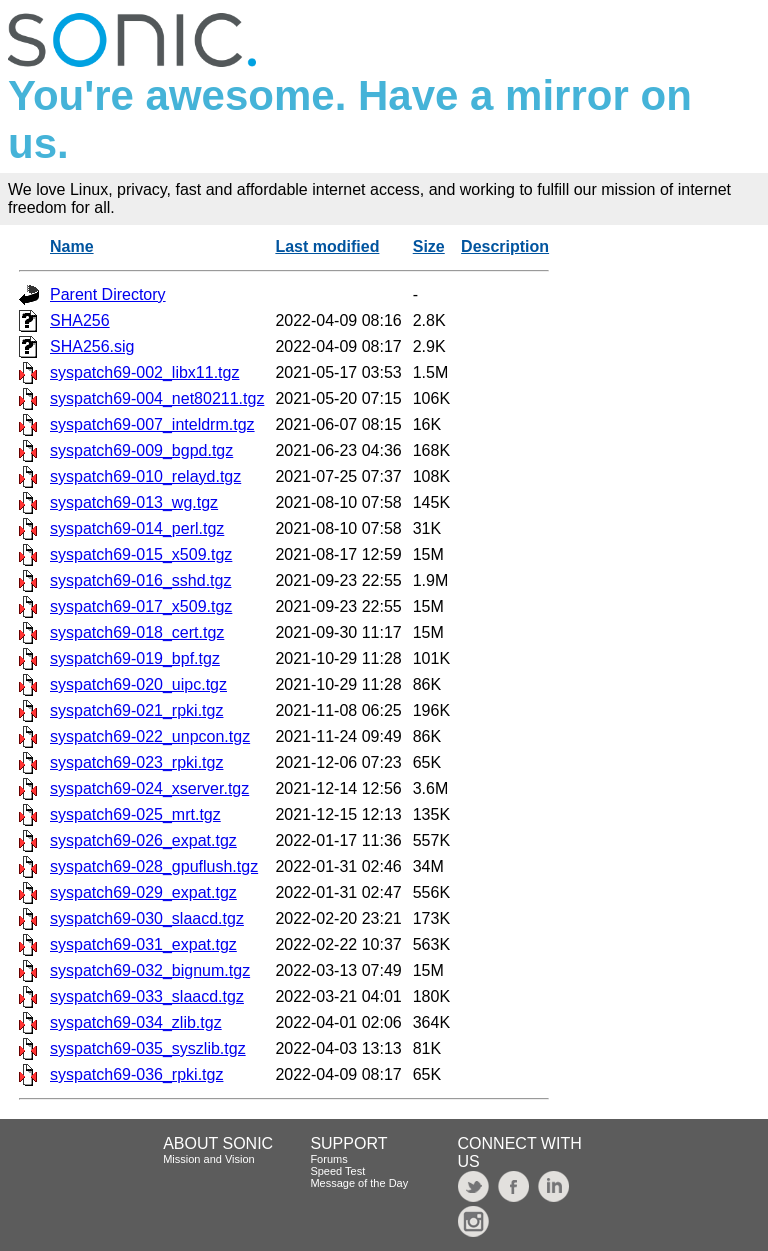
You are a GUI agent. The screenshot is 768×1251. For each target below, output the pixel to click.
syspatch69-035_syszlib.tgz (148, 1048)
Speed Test (337, 1171)
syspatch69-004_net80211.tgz (157, 398)
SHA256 (80, 320)
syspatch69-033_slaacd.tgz (147, 996)
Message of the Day (359, 1183)
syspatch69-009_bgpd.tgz (141, 450)
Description (505, 246)
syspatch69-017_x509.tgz (141, 606)
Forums (328, 1159)
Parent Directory (108, 294)
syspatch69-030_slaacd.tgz (147, 918)
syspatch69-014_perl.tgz (137, 528)
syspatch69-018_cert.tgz (137, 632)
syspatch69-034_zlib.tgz (136, 1022)
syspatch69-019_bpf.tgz (135, 658)
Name (72, 246)
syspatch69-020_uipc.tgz (138, 684)
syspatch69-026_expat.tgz (143, 840)
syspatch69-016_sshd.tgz (140, 580)
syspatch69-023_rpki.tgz (136, 762)
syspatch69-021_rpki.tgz (136, 710)
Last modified (327, 246)
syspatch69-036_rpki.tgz (136, 1074)
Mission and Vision (209, 1159)
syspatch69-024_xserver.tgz (149, 788)
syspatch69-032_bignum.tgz (150, 970)
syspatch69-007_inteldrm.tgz (152, 424)
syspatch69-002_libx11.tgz (144, 372)
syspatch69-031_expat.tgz (143, 944)
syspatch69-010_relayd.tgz (145, 476)
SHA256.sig (92, 346)
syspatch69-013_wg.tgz (134, 502)
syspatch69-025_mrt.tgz (135, 814)
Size (429, 246)
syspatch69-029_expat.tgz (143, 892)
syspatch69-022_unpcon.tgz (150, 736)
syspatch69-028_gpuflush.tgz (154, 866)
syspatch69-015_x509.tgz (141, 554)
